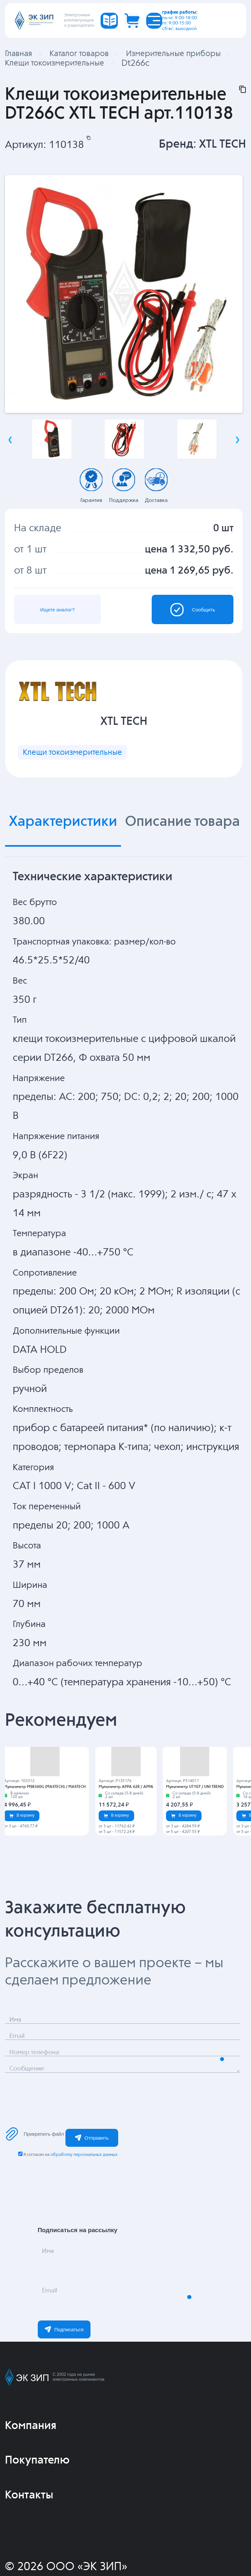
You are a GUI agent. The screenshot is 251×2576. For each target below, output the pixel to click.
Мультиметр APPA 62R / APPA (126, 1822)
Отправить (92, 2173)
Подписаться (64, 2365)
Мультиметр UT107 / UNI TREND (195, 1822)
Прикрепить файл (34, 2169)
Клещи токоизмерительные (87, 784)
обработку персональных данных (84, 2190)
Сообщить (180, 625)
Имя (55, 2293)
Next (237, 451)
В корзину (22, 1851)
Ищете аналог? (69, 625)
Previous (10, 451)
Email (58, 2332)
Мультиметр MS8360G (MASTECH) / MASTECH (45, 1822)
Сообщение (39, 2111)
